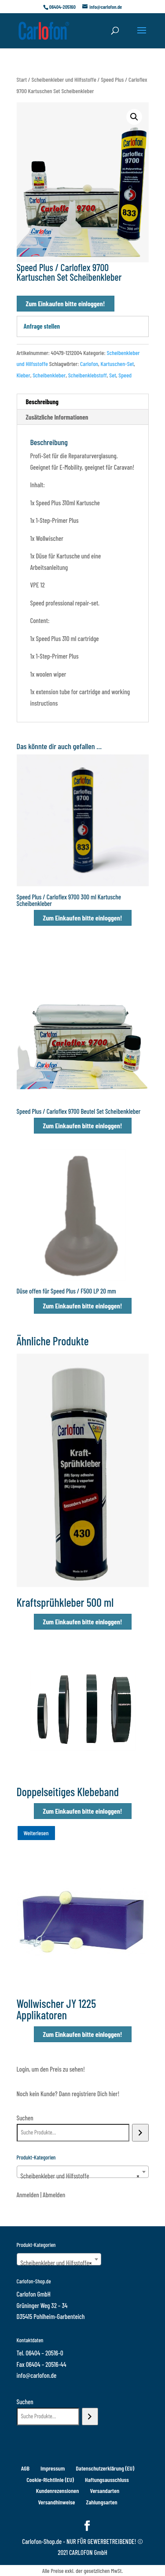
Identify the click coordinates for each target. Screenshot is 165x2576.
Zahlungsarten (101, 2502)
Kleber (23, 375)
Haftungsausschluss (107, 2479)
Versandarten (104, 2490)
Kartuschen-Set (117, 363)
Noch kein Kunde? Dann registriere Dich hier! (68, 2094)
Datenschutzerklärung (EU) (105, 2468)
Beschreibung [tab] (42, 402)
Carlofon (89, 363)
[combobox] (83, 2172)
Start (22, 79)
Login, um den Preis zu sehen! (51, 2069)
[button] (134, 117)
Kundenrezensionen (57, 2490)
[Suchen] (140, 2132)
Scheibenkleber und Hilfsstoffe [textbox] (80, 2176)
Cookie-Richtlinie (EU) (50, 2479)
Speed (125, 375)
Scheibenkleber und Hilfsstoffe (64, 79)
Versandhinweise (56, 2502)
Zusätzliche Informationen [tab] (57, 417)
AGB (25, 2468)
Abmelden (54, 2195)
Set (112, 375)
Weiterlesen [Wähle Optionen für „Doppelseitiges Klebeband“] (36, 1833)
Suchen (25, 2118)
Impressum (52, 2468)
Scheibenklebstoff (87, 375)
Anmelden (28, 2195)
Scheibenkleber (49, 375)
